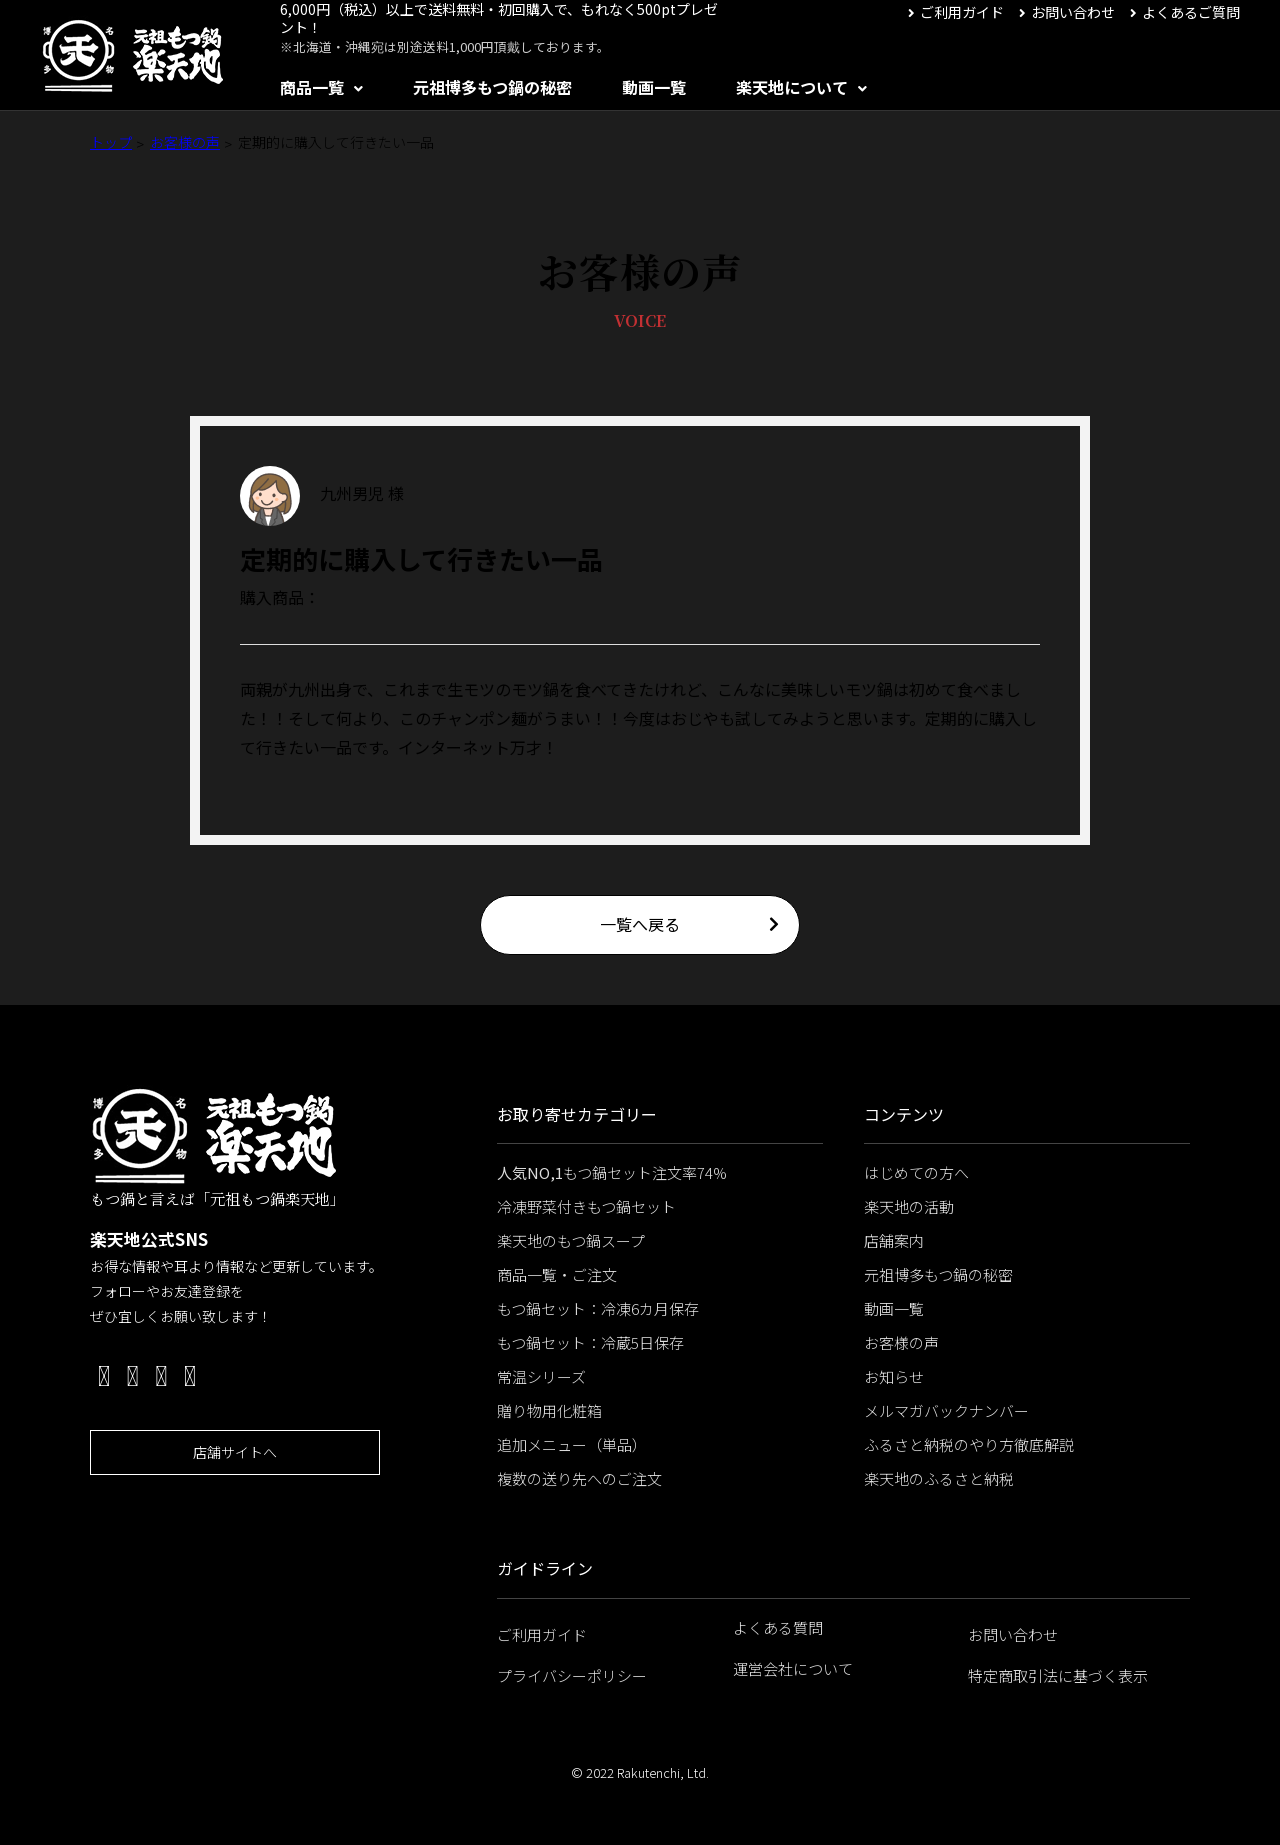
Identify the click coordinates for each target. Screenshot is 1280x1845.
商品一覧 (312, 87)
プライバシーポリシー (572, 1675)
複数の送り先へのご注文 (579, 1478)
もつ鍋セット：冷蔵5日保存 (590, 1342)
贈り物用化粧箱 (549, 1410)
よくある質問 (778, 1627)
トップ (111, 142)
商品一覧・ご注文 (557, 1274)
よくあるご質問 (1191, 12)
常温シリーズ (541, 1376)
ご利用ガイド (962, 12)
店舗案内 (894, 1240)
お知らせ (894, 1376)
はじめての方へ (916, 1172)
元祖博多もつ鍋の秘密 (492, 87)
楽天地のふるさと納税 (939, 1478)
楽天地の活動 (909, 1206)
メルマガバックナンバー (946, 1410)
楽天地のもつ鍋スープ (571, 1240)
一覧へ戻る (640, 924)
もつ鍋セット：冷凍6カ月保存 (598, 1308)
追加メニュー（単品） (572, 1444)
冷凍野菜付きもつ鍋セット (586, 1206)
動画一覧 (654, 87)
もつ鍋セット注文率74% (612, 1172)
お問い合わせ (1073, 12)
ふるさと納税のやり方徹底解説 (969, 1444)
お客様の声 (185, 142)
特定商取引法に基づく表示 (1058, 1675)
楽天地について (792, 87)
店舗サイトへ (235, 1452)
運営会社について (793, 1668)
